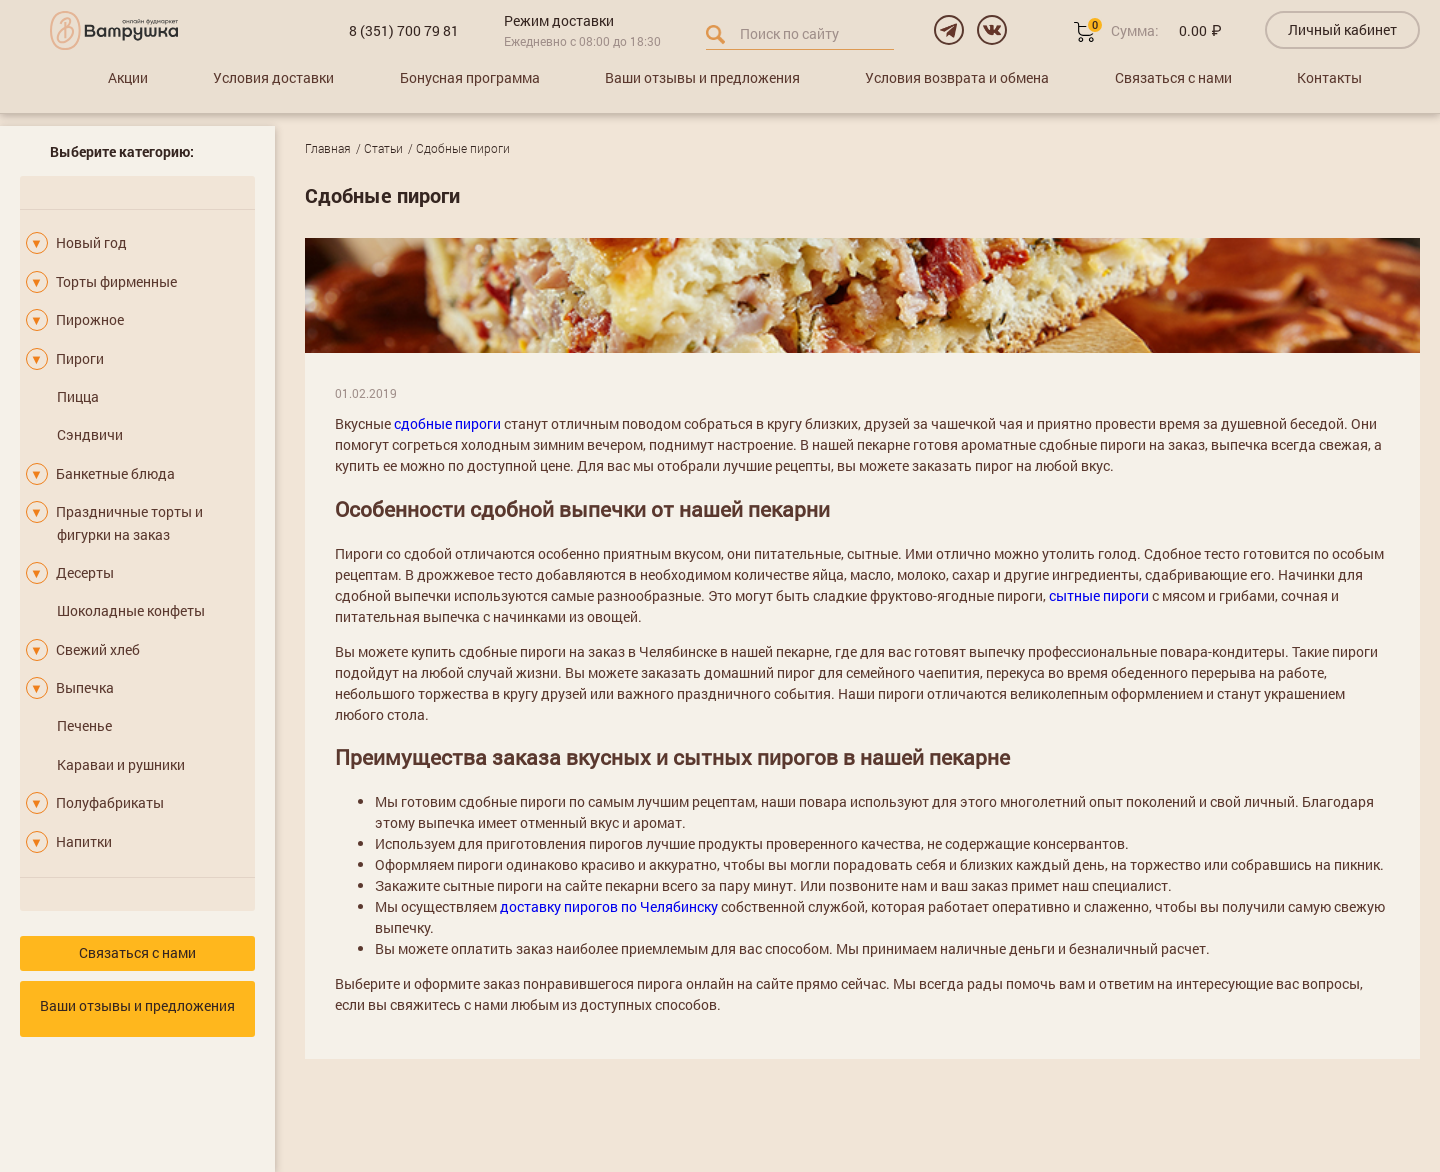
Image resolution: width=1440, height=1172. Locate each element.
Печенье (84, 725)
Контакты (1329, 77)
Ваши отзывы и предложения (702, 77)
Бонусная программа (470, 77)
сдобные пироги (447, 423)
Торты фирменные (116, 281)
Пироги (80, 358)
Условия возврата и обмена (957, 77)
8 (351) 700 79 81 (404, 30)
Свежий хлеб (98, 649)
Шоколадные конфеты (131, 610)
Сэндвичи (90, 434)
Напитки (84, 841)
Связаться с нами (1173, 77)
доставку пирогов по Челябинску (609, 906)
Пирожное (90, 319)
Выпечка (85, 687)
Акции (128, 77)
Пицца (78, 396)
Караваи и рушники (121, 764)
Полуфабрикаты (110, 802)
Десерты (85, 572)
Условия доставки (273, 77)
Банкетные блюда (115, 473)
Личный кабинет (1342, 29)
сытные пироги (1099, 595)
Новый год (91, 242)
